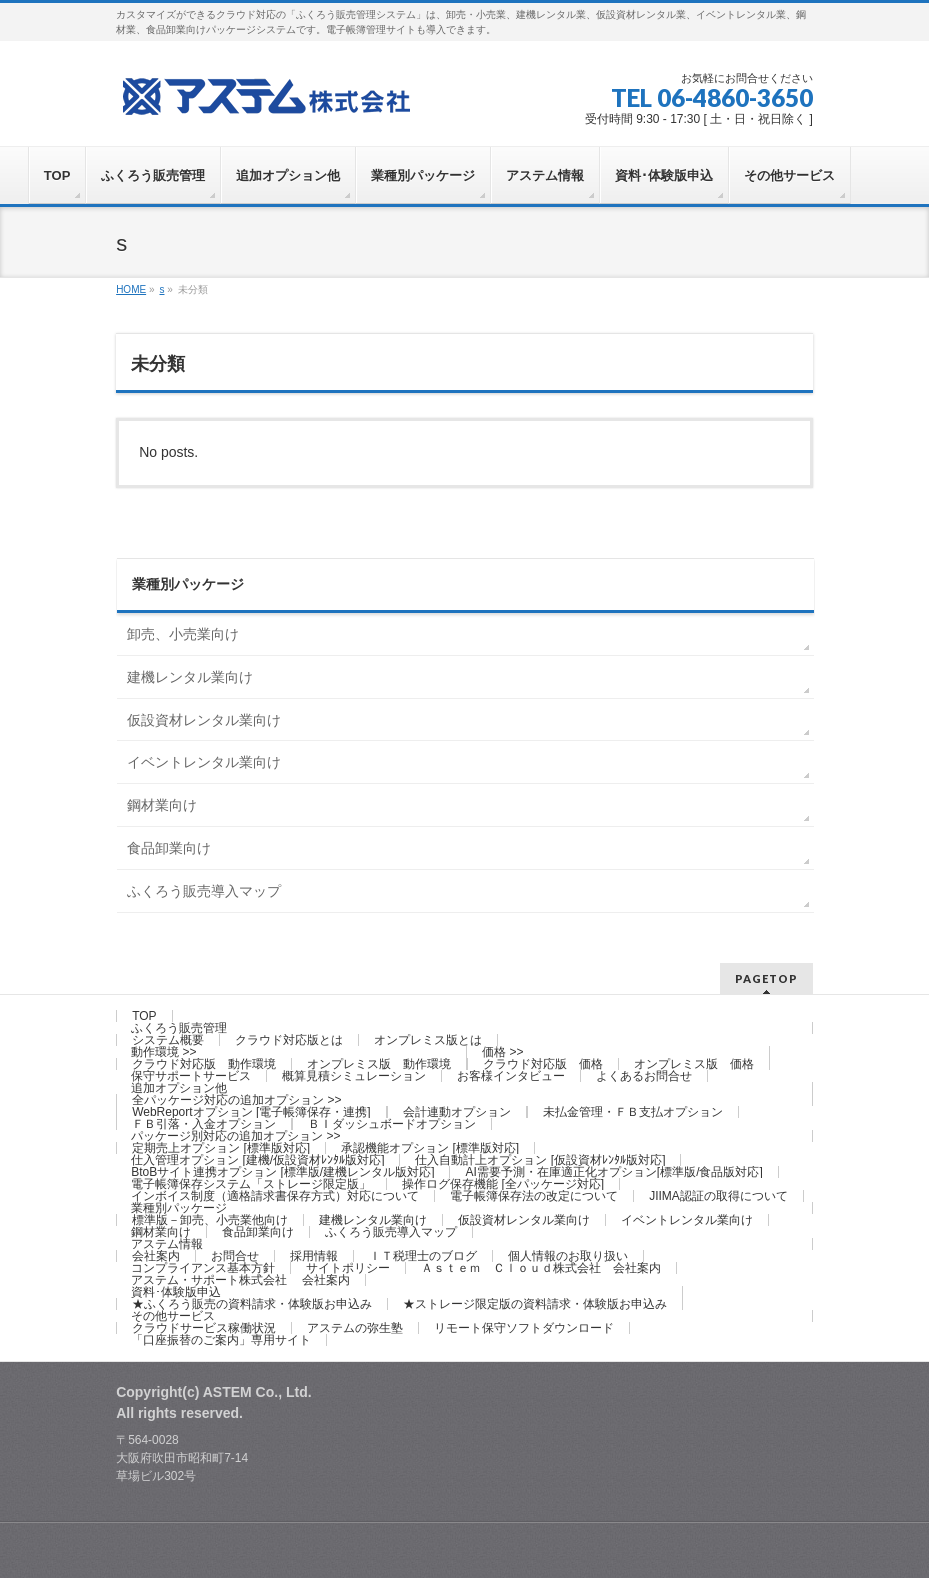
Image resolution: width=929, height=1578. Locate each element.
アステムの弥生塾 (355, 1328)
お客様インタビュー (511, 1076)
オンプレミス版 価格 (694, 1064)
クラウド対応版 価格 (543, 1064)
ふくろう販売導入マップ (204, 891)
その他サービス (173, 1316)
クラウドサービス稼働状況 (204, 1328)
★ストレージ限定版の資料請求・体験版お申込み (535, 1304)
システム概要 (168, 1040)
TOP (144, 1016)
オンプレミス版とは (428, 1040)
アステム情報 (167, 1244)
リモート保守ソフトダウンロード (524, 1328)
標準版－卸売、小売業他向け (210, 1220)
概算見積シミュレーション (354, 1076)
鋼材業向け (162, 805)
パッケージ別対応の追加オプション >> (235, 1136)
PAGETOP (766, 978)
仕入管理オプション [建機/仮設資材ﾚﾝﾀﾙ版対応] (257, 1160)
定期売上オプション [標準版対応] (221, 1148)
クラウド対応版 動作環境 (204, 1064)
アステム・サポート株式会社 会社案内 (240, 1280)
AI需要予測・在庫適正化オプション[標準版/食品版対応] (613, 1172)
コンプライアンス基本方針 (203, 1268)
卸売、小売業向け (183, 634)
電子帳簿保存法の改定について (534, 1196)
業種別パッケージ (179, 1208)
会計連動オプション (457, 1112)
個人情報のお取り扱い (568, 1256)
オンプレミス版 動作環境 (379, 1064)
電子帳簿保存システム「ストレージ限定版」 (251, 1184)
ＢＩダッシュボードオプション (392, 1124)
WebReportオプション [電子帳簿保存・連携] (251, 1112)
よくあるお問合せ (644, 1076)
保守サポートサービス (191, 1076)
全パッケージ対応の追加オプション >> (236, 1100)
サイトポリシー (348, 1268)
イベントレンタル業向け (204, 762)
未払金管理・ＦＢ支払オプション (633, 1112)
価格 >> (502, 1052)
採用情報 (314, 1256)
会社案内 (156, 1256)
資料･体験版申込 (176, 1292)
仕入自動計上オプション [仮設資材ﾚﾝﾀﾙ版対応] (540, 1160)
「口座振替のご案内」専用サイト (221, 1340)
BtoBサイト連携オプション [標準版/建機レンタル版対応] (282, 1172)
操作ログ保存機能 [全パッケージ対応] (503, 1184)
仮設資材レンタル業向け (204, 720)
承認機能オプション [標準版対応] (430, 1148)
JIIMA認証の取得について (718, 1196)
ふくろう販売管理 (179, 1028)
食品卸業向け (169, 848)
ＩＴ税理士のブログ (423, 1256)
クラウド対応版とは (289, 1040)
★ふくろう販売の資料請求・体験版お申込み (252, 1304)
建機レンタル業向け (190, 677)
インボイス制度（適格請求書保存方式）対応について (275, 1196)
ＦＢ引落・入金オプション (204, 1124)
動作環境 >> (163, 1052)
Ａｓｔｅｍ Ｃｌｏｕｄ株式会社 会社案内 (541, 1268)
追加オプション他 (179, 1088)
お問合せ (235, 1256)
